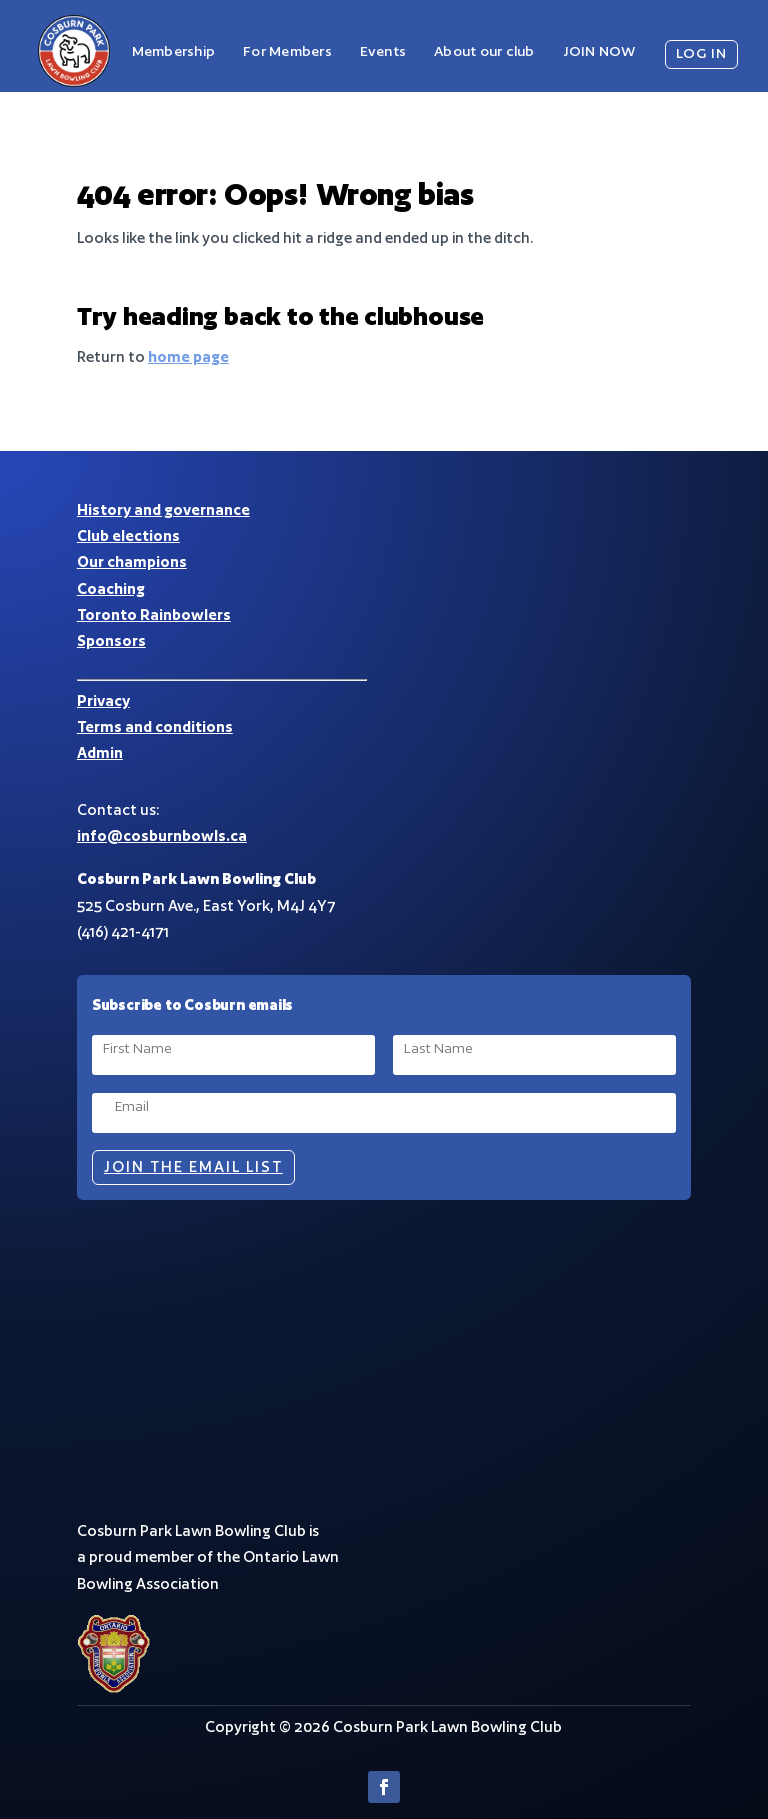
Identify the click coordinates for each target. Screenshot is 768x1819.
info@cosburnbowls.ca (162, 835)
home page (188, 356)
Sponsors (111, 640)
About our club (484, 51)
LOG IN (701, 53)
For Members (287, 51)
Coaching (111, 588)
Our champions (132, 561)
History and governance (163, 509)
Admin (100, 752)
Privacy (103, 700)
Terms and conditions (155, 726)
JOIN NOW (599, 51)
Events (383, 51)
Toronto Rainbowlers (154, 614)
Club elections (128, 535)
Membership (173, 51)
